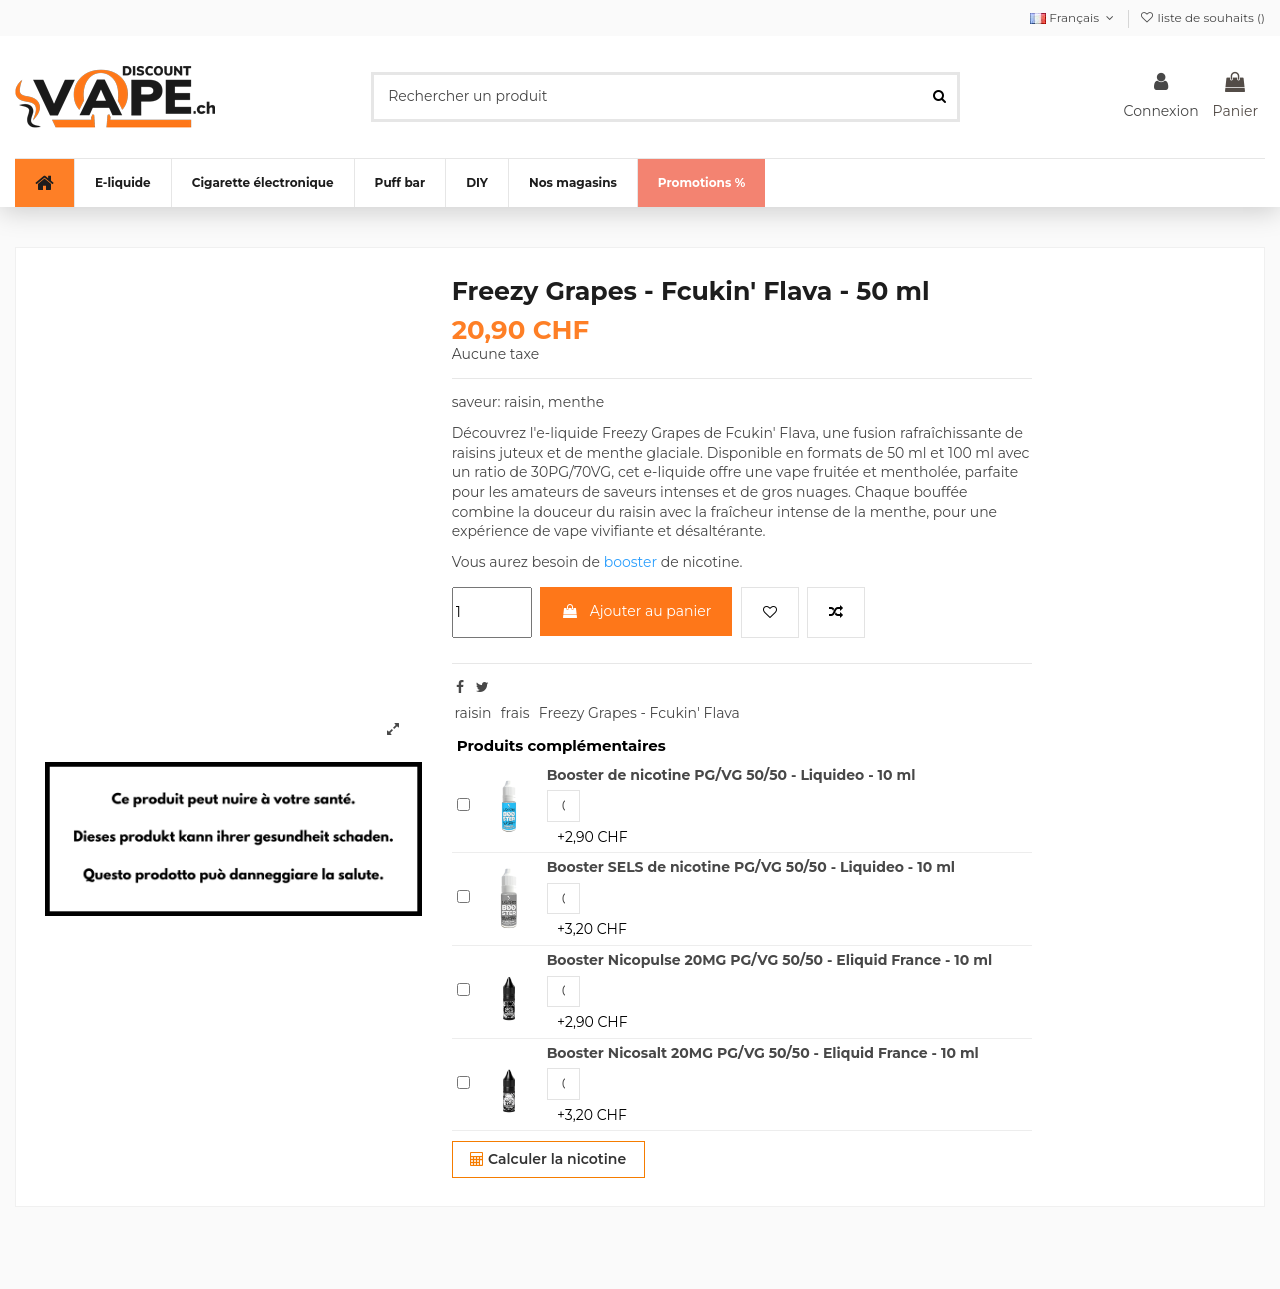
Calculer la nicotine (548, 1159)
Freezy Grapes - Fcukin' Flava (639, 713)
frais (515, 713)
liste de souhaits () (1202, 17)
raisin (472, 713)
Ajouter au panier (636, 611)
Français (1074, 17)
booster (630, 562)
